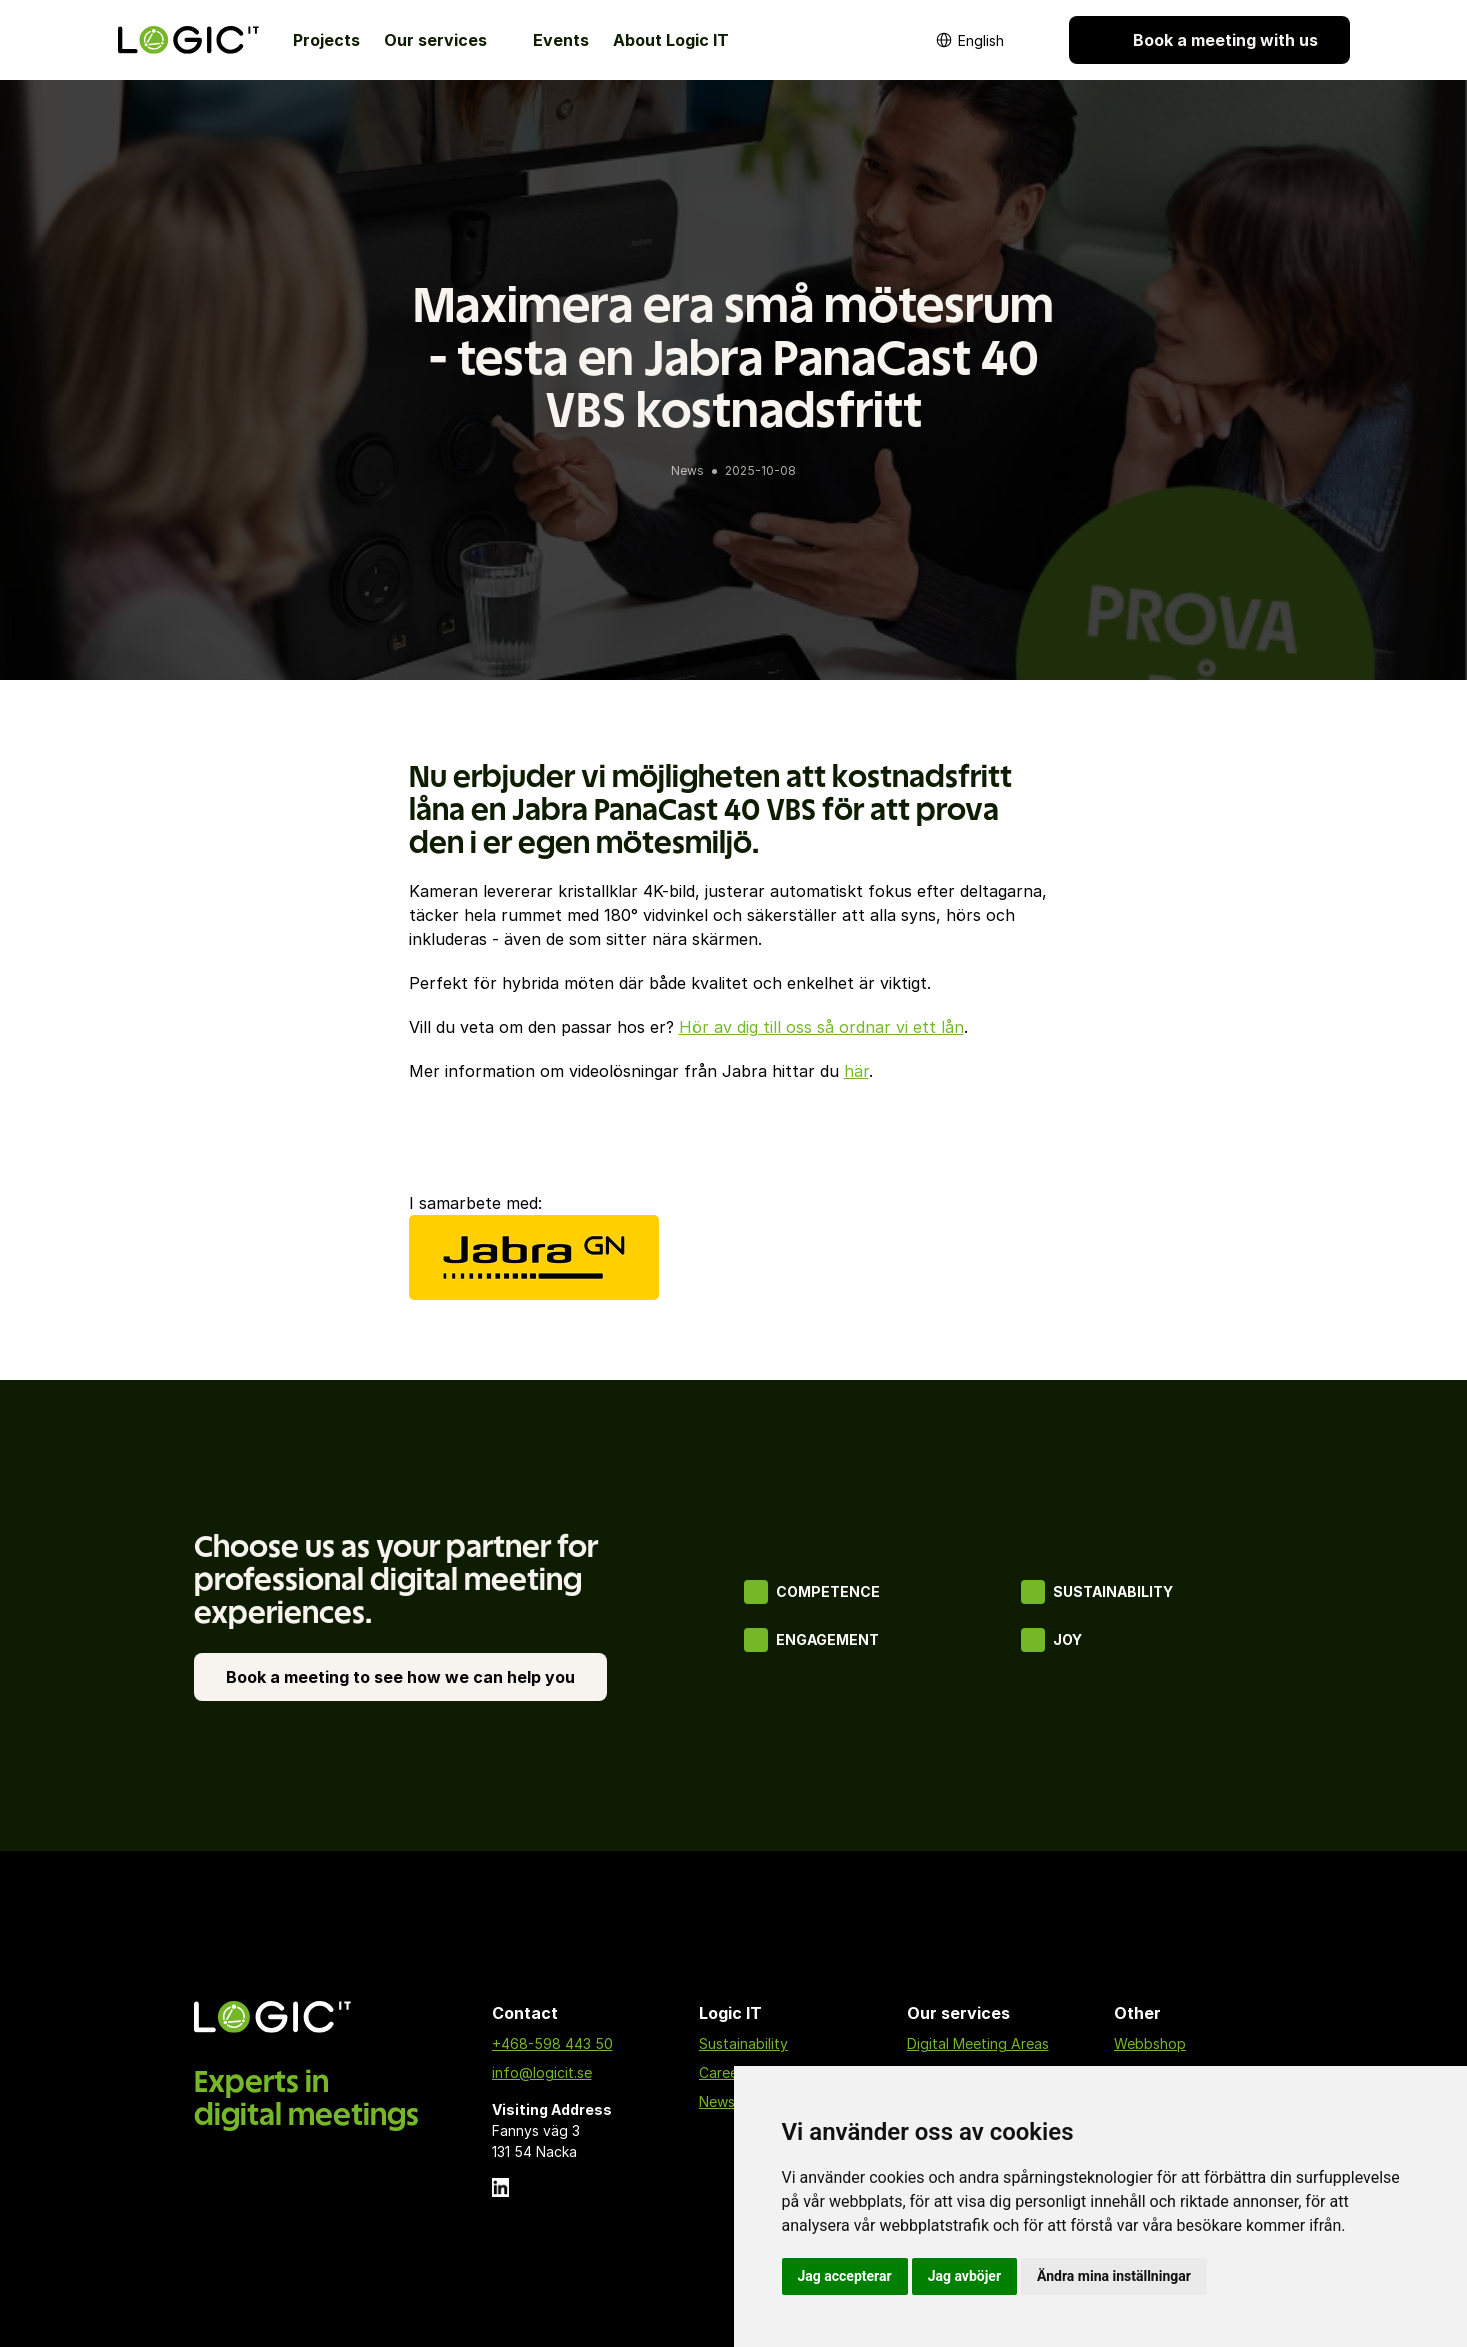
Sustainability (743, 2043)
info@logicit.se (542, 2072)
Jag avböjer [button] (964, 2276)
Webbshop (1150, 2043)
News (717, 2101)
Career (721, 2072)
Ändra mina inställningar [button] (1114, 2276)
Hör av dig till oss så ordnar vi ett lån (821, 1027)
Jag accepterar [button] (845, 2276)
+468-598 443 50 (552, 2043)
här (856, 1071)
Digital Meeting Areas (978, 2043)
